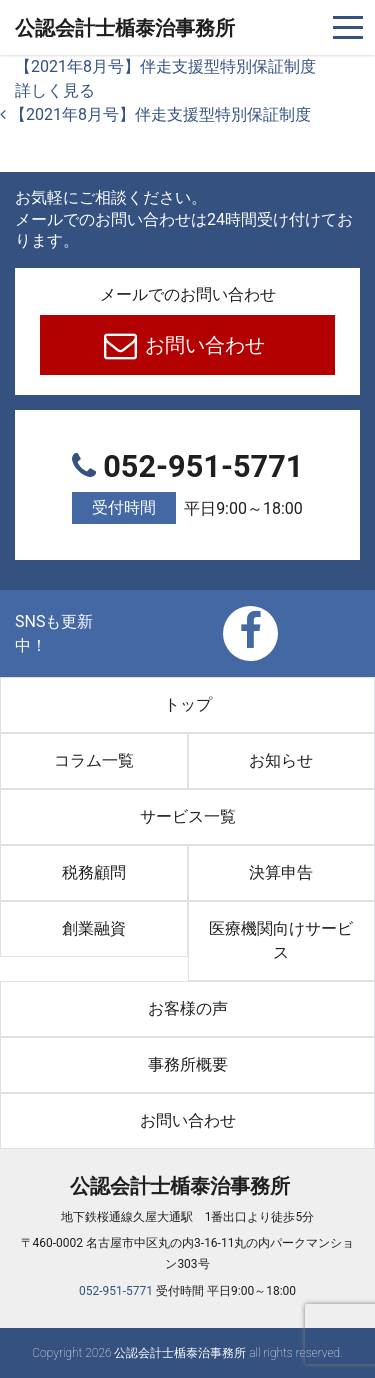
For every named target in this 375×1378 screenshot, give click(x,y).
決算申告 (281, 872)
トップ (188, 704)
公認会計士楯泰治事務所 (125, 28)
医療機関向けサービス (281, 940)
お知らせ (281, 760)
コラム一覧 (94, 760)
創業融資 (94, 928)
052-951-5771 (187, 487)
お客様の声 (188, 1008)
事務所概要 (188, 1064)
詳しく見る (55, 90)
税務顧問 (94, 872)
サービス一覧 (188, 816)
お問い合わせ (202, 345)
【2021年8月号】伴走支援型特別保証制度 (165, 66)
